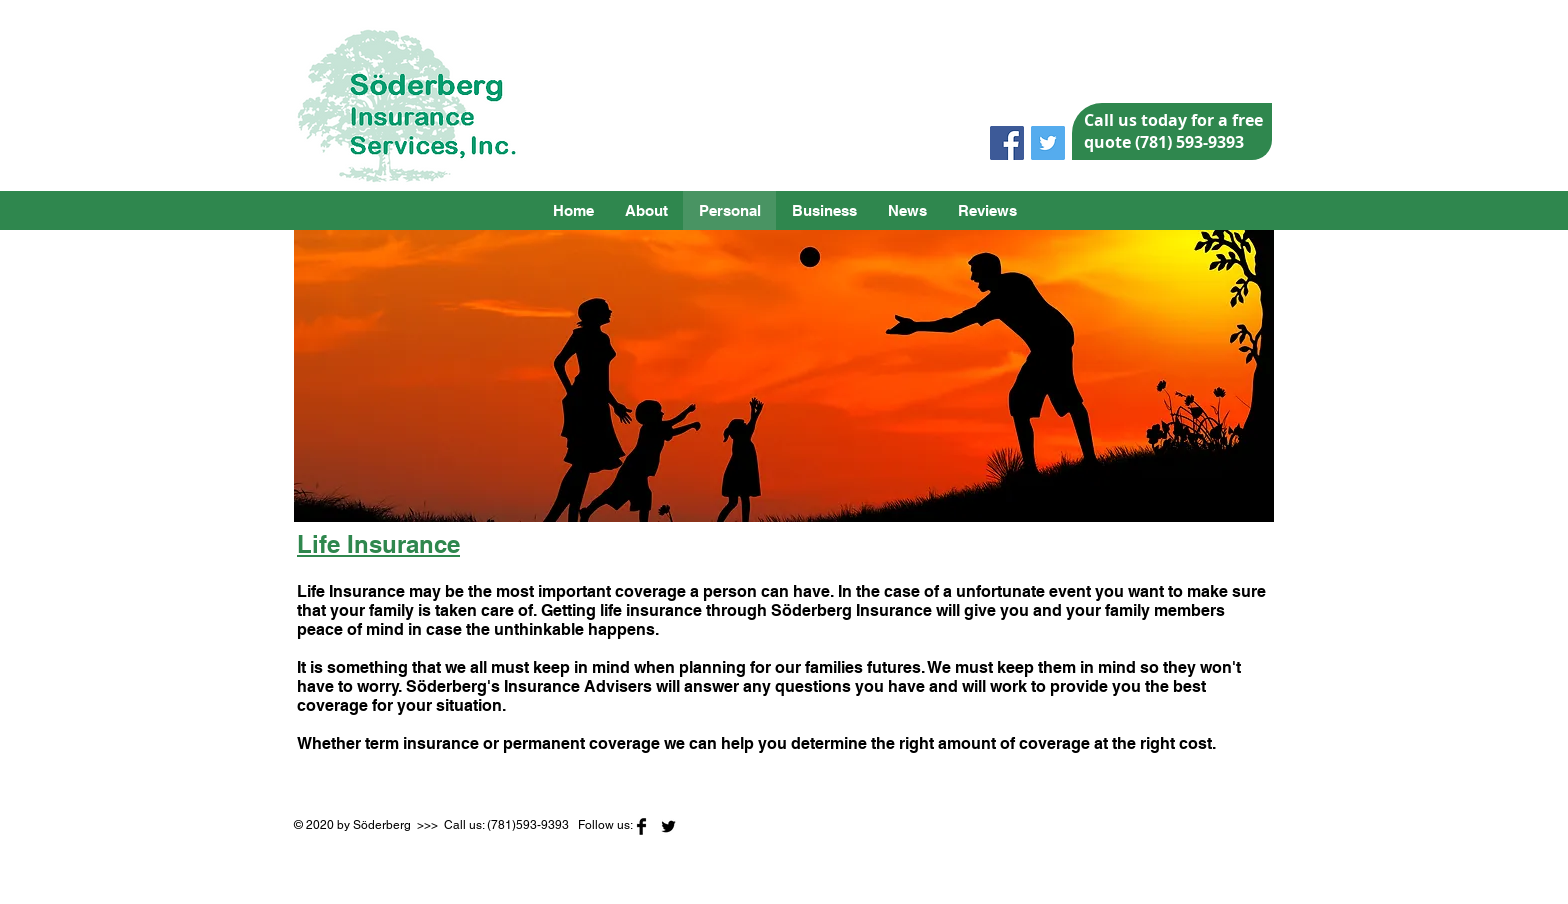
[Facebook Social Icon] (1007, 143)
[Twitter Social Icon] (1048, 143)
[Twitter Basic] (668, 826)
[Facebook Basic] (641, 826)
